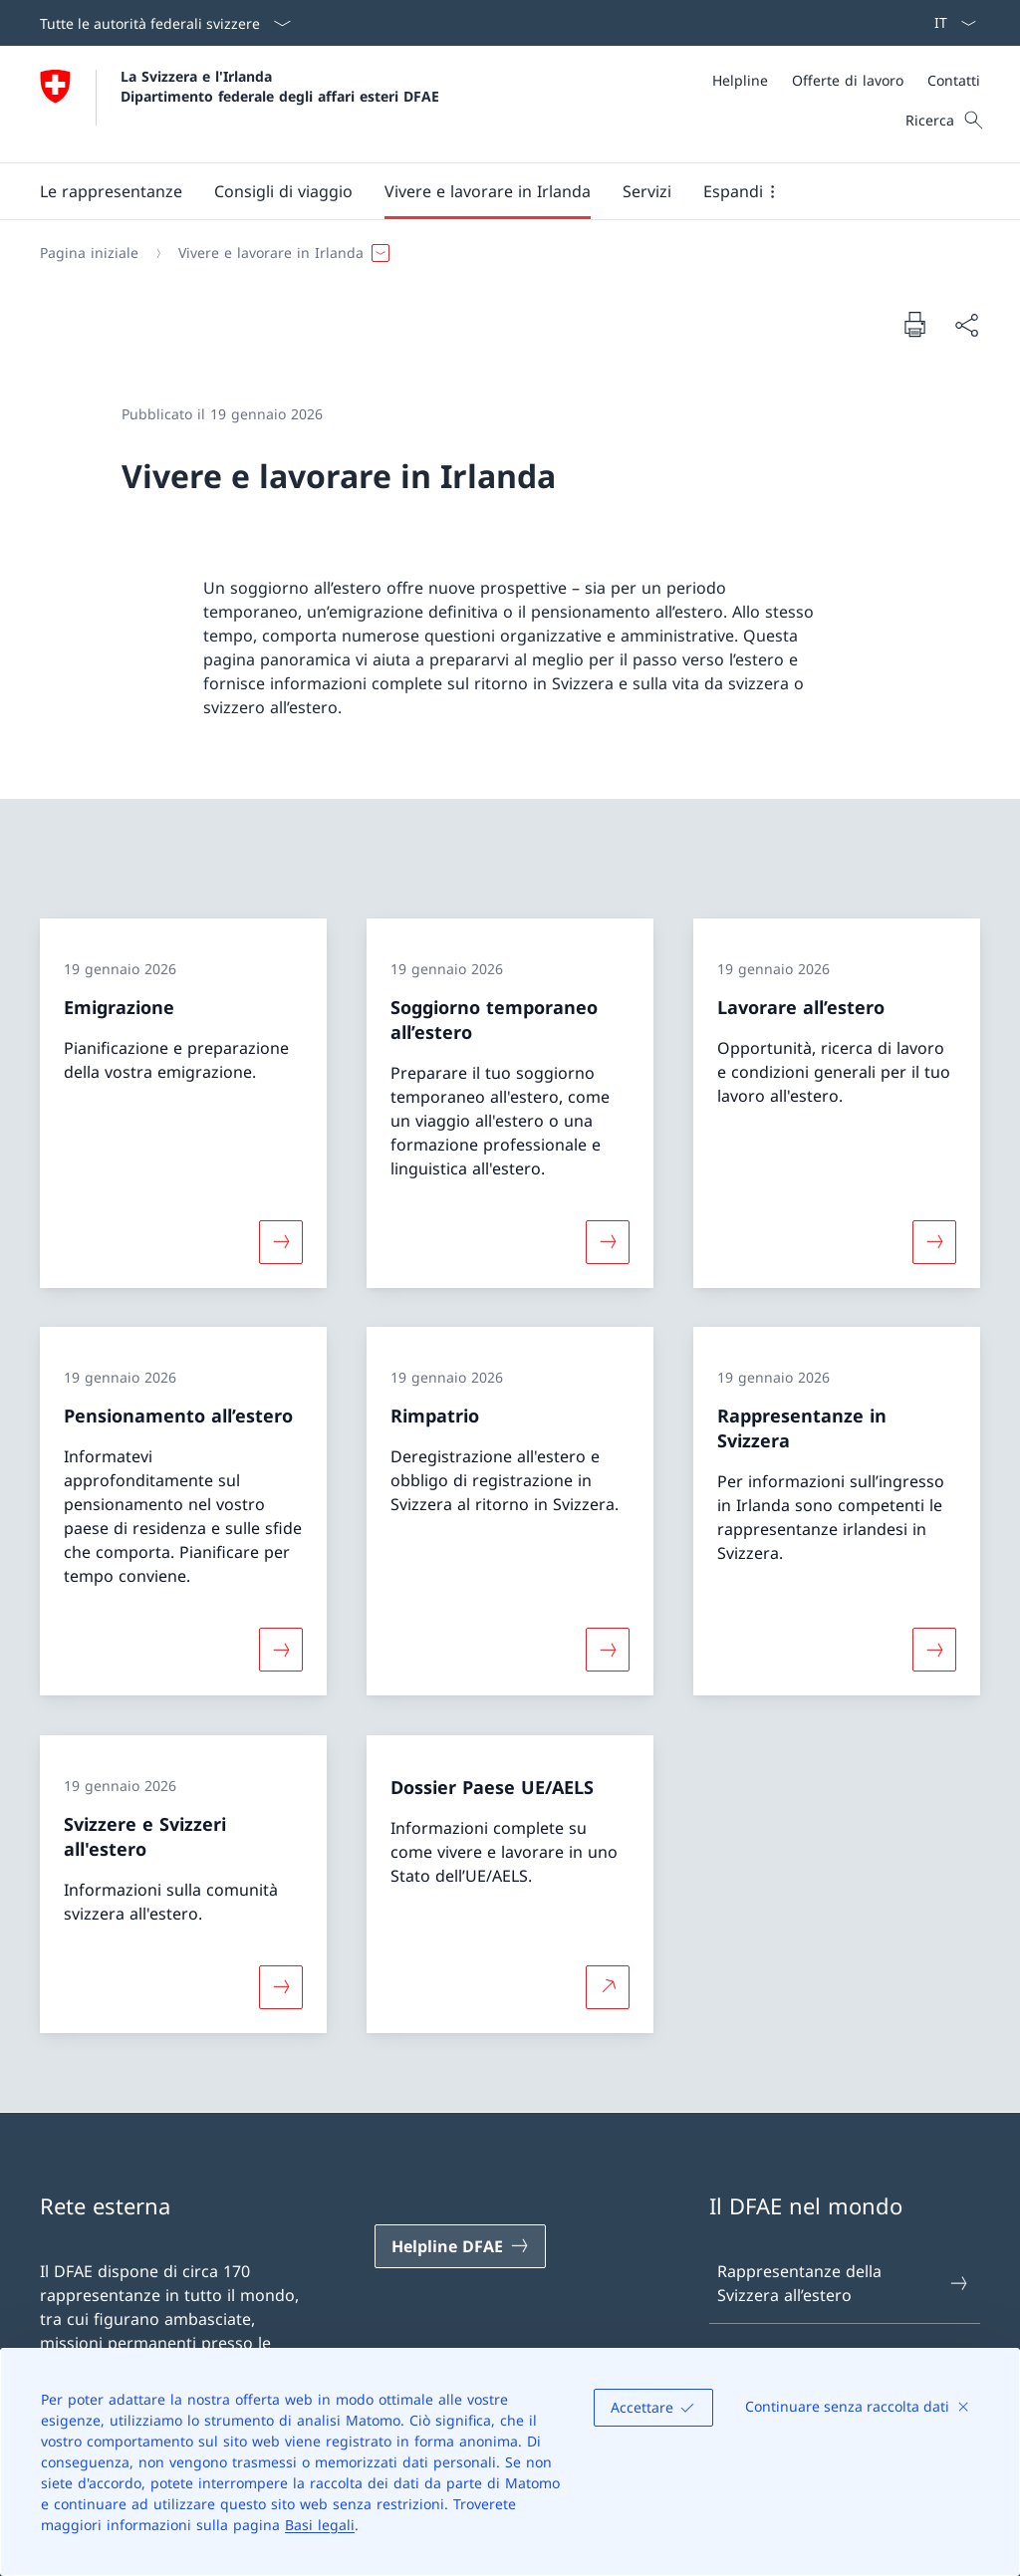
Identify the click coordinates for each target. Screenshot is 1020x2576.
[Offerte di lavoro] (847, 80)
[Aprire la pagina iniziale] (239, 104)
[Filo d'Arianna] (502, 253)
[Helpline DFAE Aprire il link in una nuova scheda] (460, 2246)
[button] (111, 191)
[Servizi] (647, 191)
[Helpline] (740, 80)
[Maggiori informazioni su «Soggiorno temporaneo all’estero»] (608, 1241)
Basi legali (320, 2524)
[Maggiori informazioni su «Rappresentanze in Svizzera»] (934, 1650)
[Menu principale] (494, 191)
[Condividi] (966, 325)
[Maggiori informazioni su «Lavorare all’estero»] (934, 1241)
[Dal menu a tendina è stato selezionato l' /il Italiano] (948, 23)
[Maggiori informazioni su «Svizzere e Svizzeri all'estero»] (281, 1986)
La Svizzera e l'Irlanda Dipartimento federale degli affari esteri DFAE (280, 86)
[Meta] (846, 80)
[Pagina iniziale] (89, 253)
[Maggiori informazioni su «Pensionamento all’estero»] (281, 1650)
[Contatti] (953, 80)
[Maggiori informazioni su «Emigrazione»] (281, 1241)
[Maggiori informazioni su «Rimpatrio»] (608, 1650)
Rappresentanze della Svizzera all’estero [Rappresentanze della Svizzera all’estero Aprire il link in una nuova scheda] (843, 2283)
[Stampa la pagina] (914, 324)
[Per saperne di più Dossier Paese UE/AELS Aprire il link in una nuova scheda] (608, 1986)
